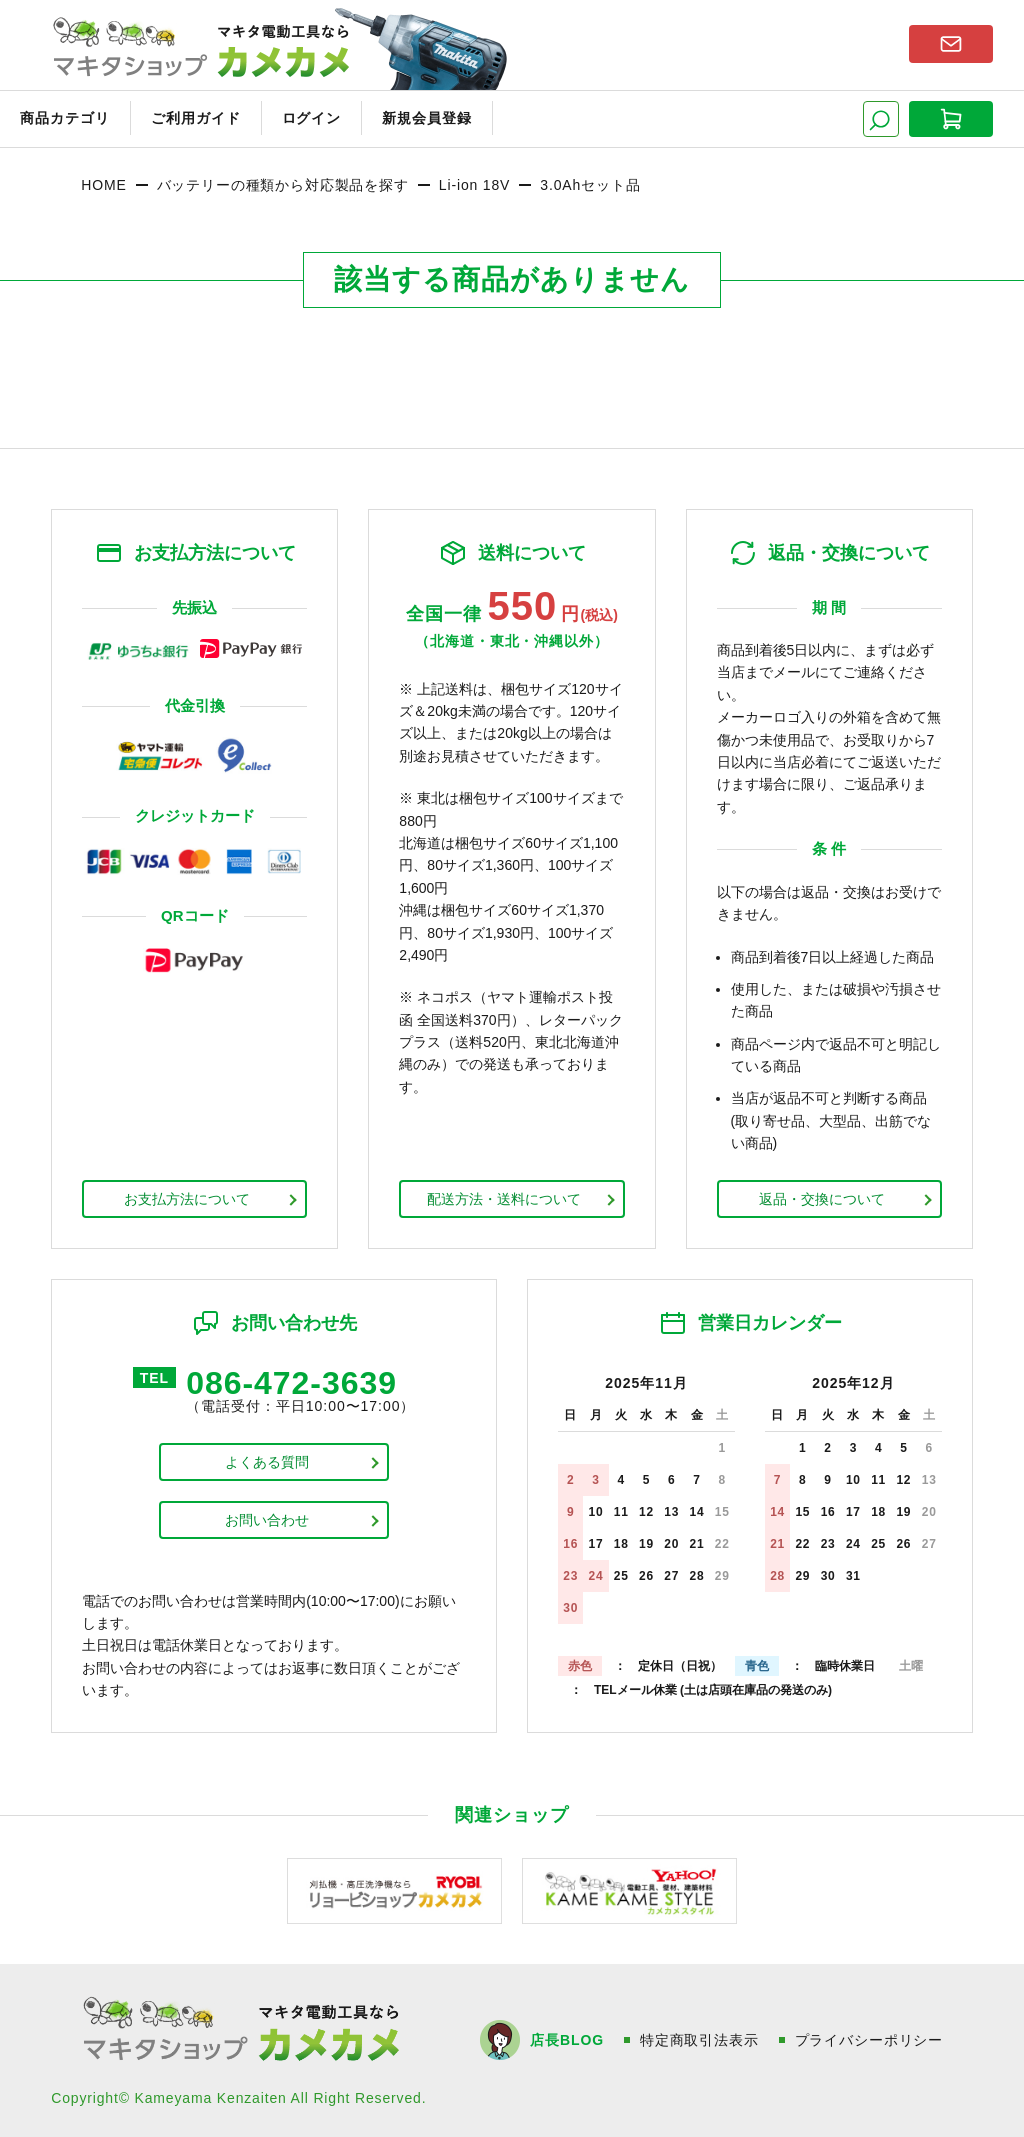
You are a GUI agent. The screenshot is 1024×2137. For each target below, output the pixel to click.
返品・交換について (822, 1199)
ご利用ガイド (196, 118)
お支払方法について (187, 1199)
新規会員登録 (427, 118)
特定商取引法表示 (699, 2040)
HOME (103, 185)
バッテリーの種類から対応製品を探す (283, 185)
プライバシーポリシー (869, 2040)
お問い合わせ (267, 1520)
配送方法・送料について (504, 1199)
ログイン (312, 118)
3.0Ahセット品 (590, 185)
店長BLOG (566, 2040)
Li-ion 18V (474, 185)
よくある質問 (267, 1462)
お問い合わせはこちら (951, 44)
